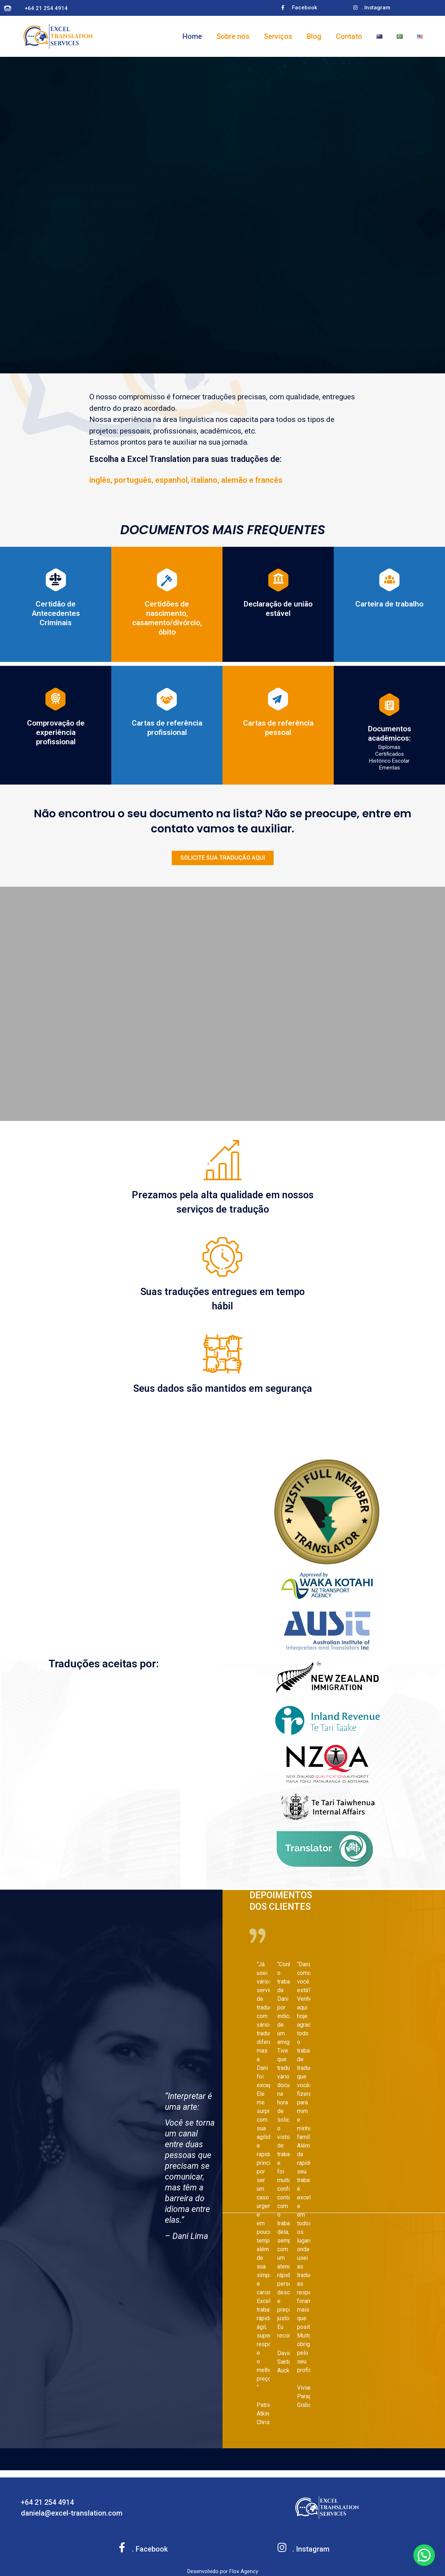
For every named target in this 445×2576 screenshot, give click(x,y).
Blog (314, 36)
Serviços (278, 36)
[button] (424, 2555)
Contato (349, 36)
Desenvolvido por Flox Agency (222, 2571)
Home (192, 36)
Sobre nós (233, 36)
